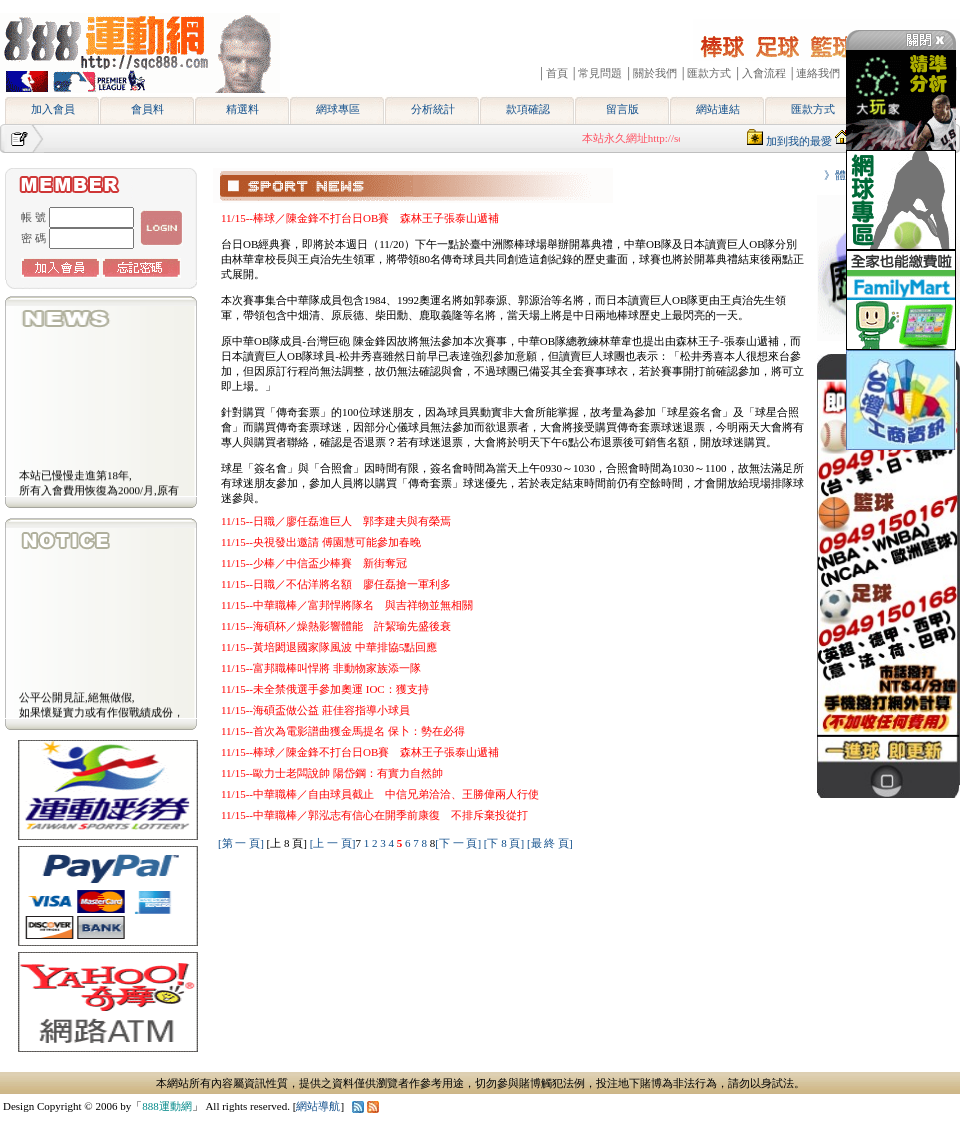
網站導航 (318, 1106)
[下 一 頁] (458, 843)
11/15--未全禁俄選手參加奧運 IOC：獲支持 (325, 689)
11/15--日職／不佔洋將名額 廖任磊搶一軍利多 (336, 584)
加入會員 (53, 109)
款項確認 (528, 109)
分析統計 (433, 109)
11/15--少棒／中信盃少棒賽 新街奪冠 (314, 563)
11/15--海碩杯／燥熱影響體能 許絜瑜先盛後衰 (336, 626)
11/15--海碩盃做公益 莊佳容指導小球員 (315, 710)
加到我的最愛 (799, 141)
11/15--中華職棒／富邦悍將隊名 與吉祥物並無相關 (347, 605)
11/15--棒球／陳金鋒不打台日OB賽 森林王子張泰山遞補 (360, 218)
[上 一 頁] (333, 843)
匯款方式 (813, 109)
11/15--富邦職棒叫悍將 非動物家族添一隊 (321, 668)
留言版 (622, 109)
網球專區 (338, 109)
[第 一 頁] (241, 843)
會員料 (147, 109)
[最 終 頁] (550, 843)
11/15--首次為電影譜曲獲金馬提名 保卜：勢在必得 (343, 731)
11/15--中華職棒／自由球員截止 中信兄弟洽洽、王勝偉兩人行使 (380, 794)
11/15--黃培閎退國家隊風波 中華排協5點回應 (329, 647)
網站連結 (718, 109)
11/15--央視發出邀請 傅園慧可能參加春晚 (321, 542)
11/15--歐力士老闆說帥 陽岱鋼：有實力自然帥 (332, 773)
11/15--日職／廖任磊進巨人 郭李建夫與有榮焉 (336, 521)
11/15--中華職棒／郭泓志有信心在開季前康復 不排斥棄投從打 (374, 815)
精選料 (242, 109)
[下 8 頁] (504, 843)
